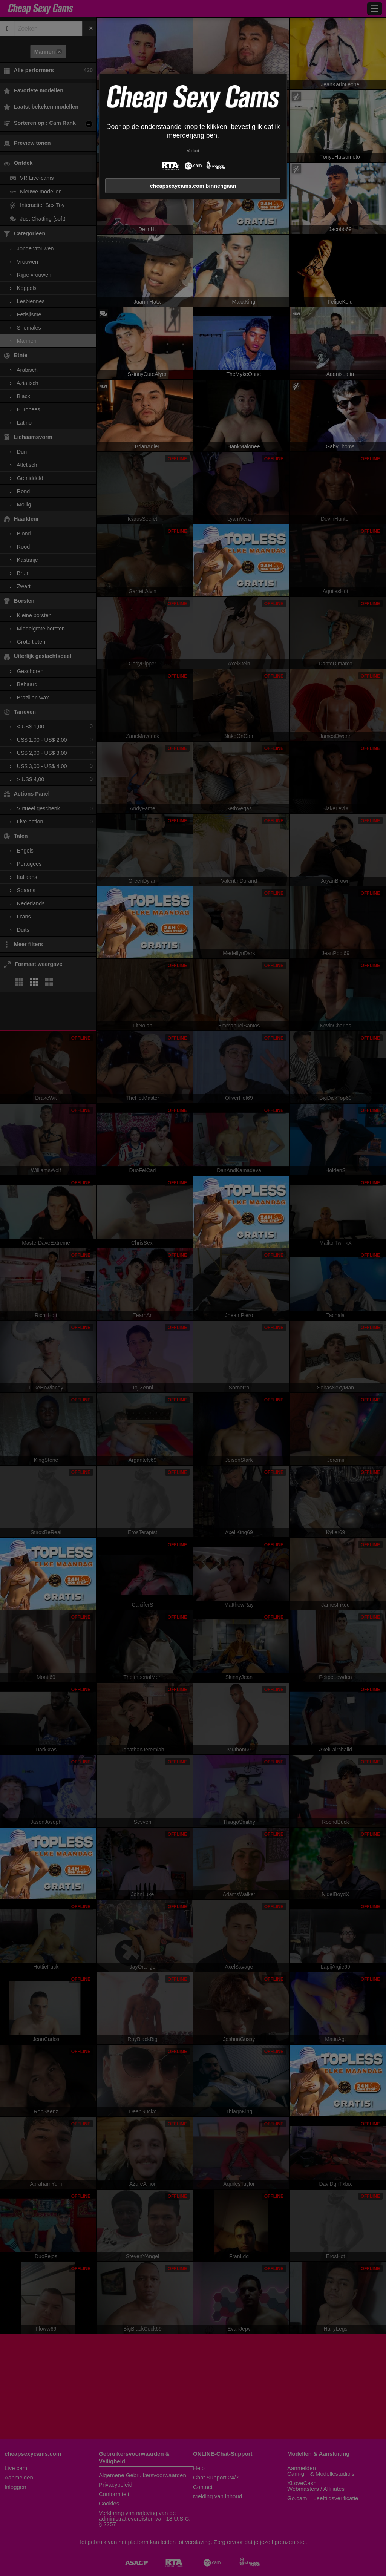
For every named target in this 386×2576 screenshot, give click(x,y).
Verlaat (193, 151)
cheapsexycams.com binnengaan (193, 186)
